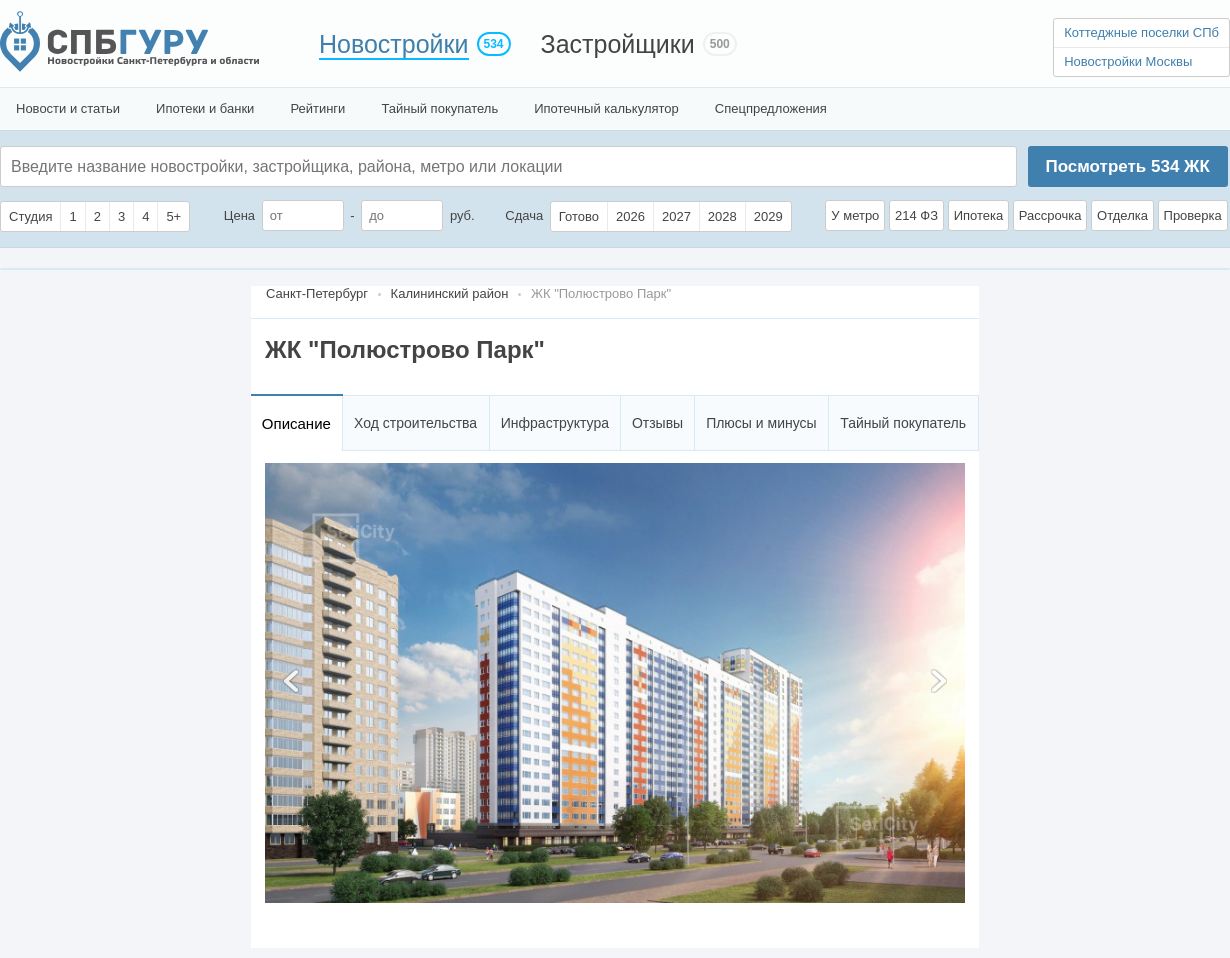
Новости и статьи (68, 108)
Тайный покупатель (439, 108)
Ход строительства (415, 423)
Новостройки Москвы (1128, 61)
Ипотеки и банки (205, 108)
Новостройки (394, 44)
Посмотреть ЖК (1127, 166)
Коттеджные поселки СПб (1141, 32)
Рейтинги (317, 108)
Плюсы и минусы (761, 423)
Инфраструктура (555, 423)
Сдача (524, 215)
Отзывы (657, 423)
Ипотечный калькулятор (606, 108)
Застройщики (618, 44)
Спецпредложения (771, 108)
